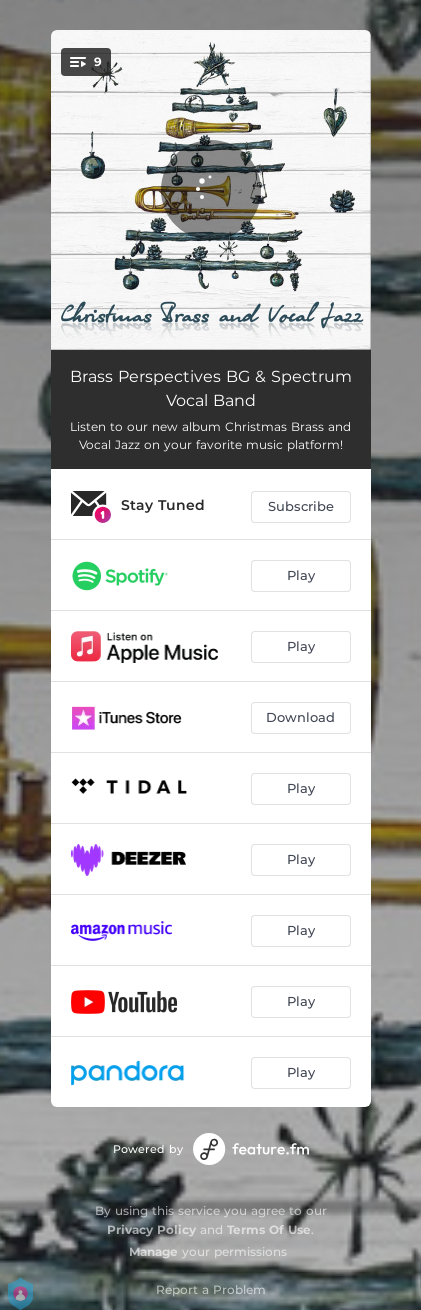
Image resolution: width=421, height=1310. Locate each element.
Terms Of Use (269, 1229)
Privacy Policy (151, 1229)
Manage (153, 1251)
